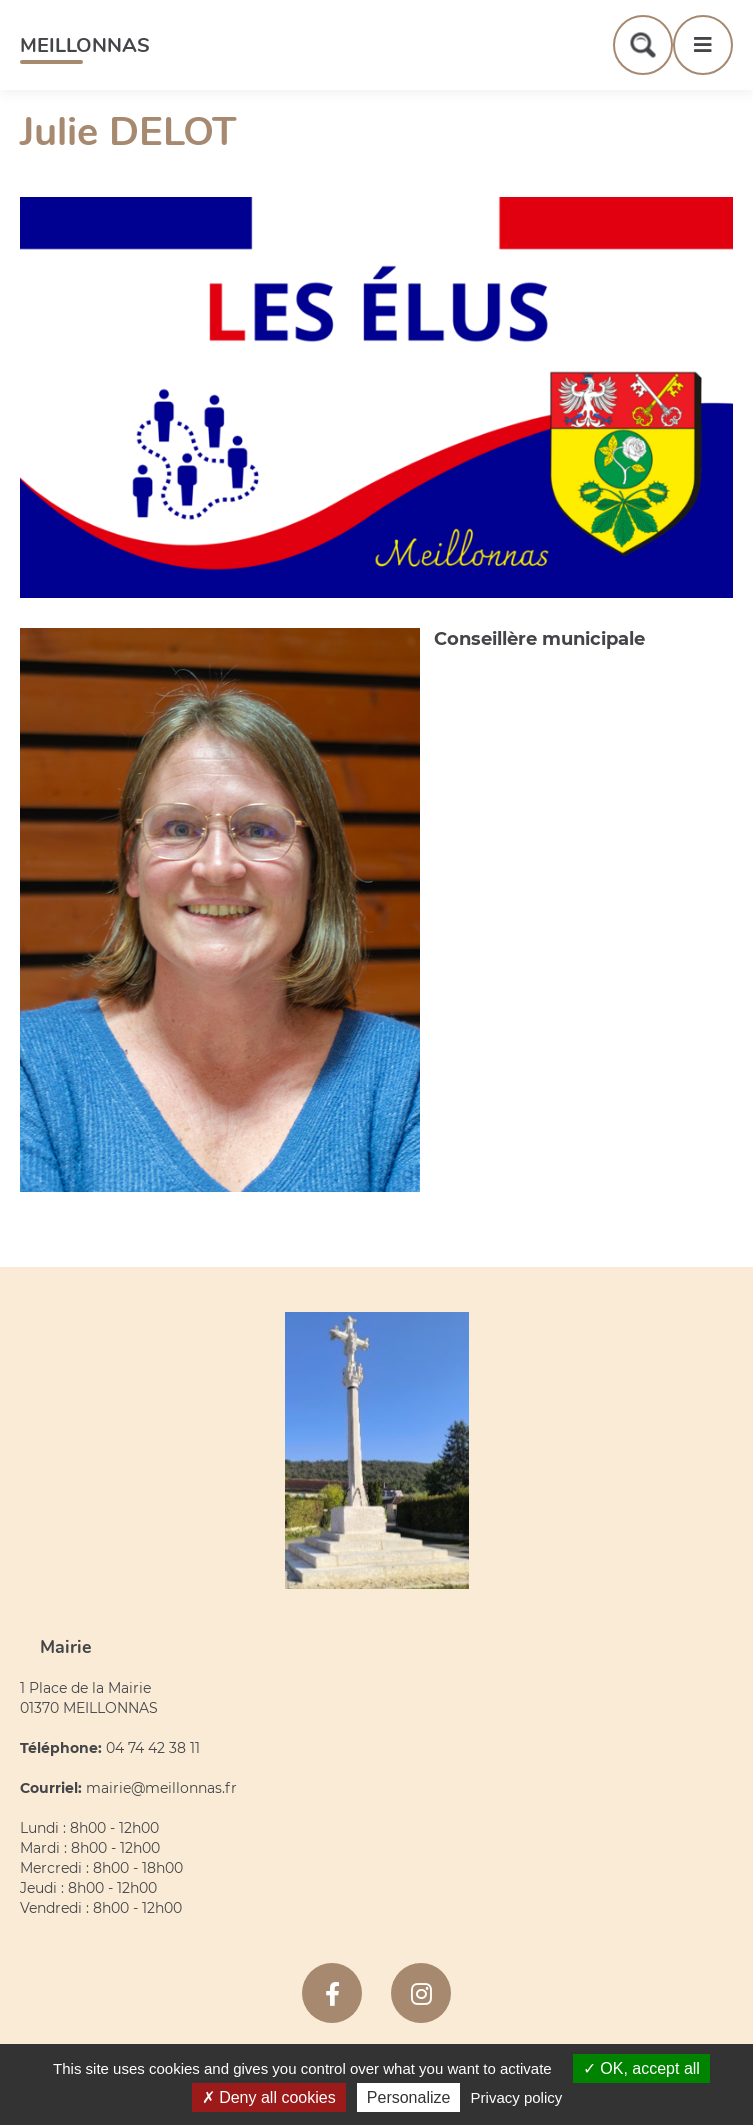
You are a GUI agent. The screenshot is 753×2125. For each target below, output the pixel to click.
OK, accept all (641, 2068)
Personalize (409, 2097)
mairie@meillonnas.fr (161, 1788)
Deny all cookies (269, 2097)
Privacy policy (517, 2097)
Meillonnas (85, 45)
